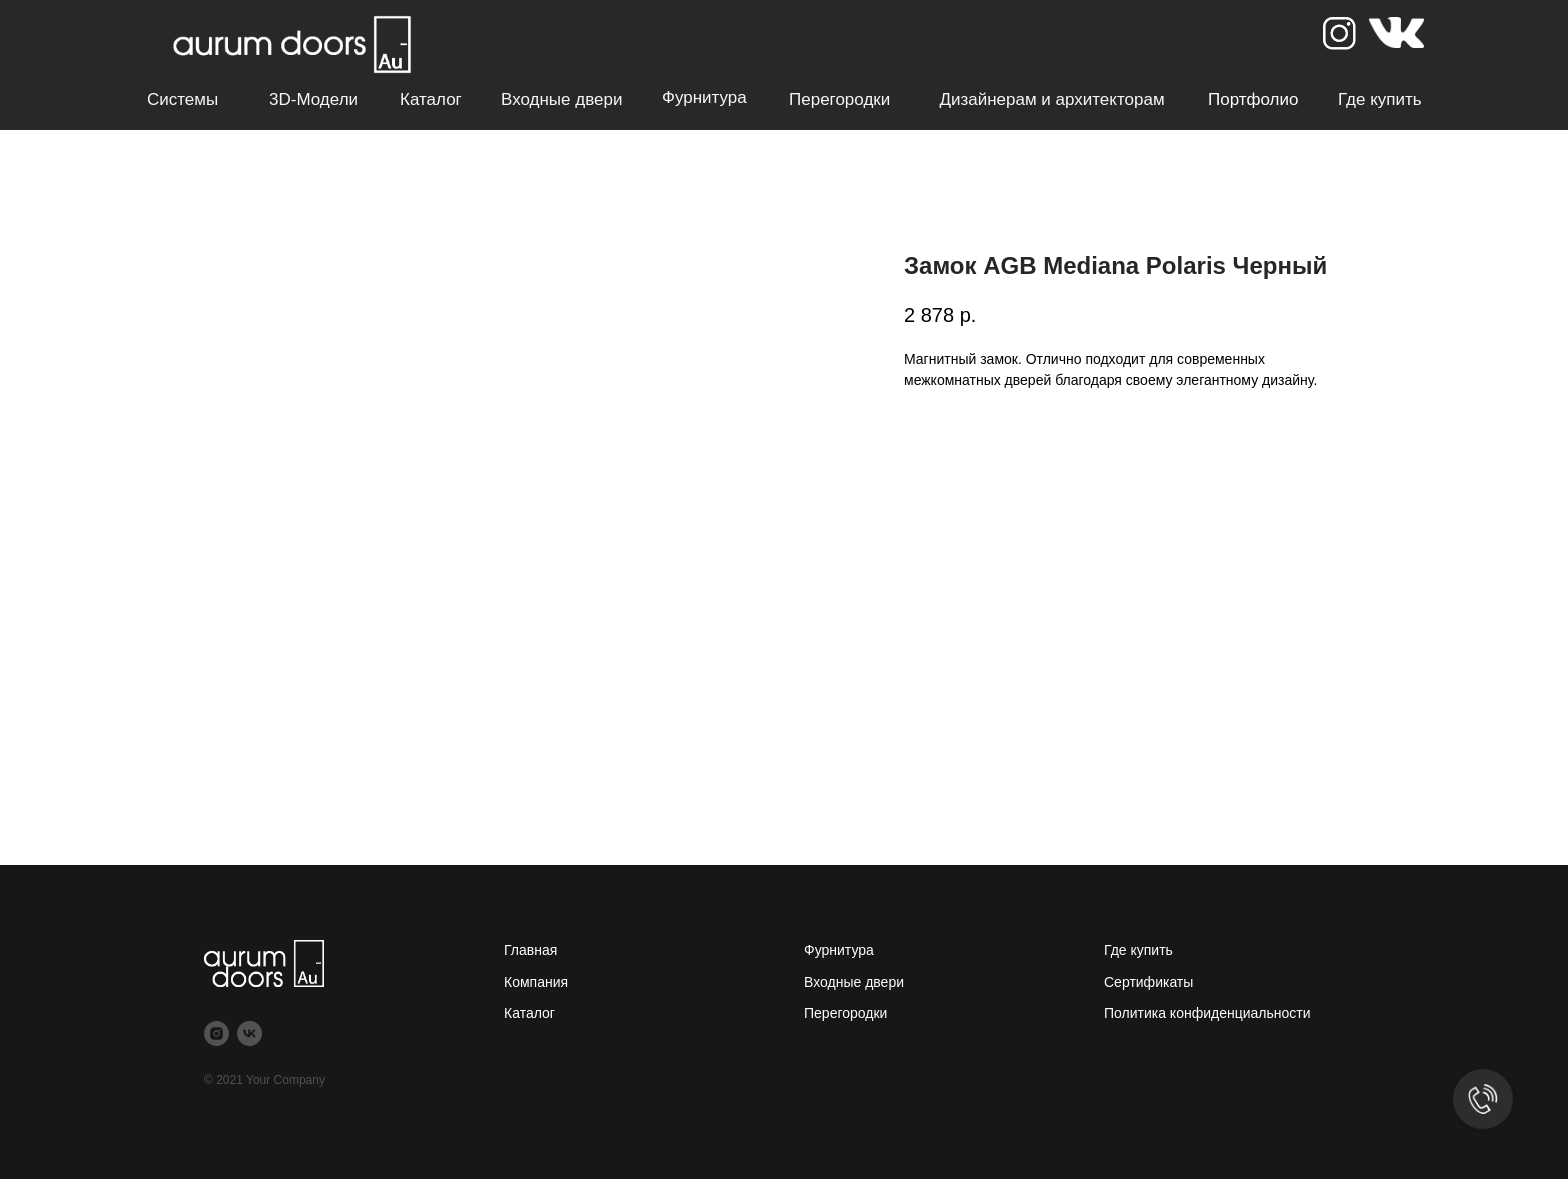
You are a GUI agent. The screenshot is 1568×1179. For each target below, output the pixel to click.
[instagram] (216, 1033)
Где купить (1380, 99)
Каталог (431, 99)
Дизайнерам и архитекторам (1051, 99)
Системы (182, 99)
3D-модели (313, 99)
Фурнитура (704, 97)
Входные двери (561, 99)
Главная (530, 950)
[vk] (249, 1033)
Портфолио (1253, 99)
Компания (536, 982)
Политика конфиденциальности (1207, 1013)
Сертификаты (1148, 982)
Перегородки (839, 99)
